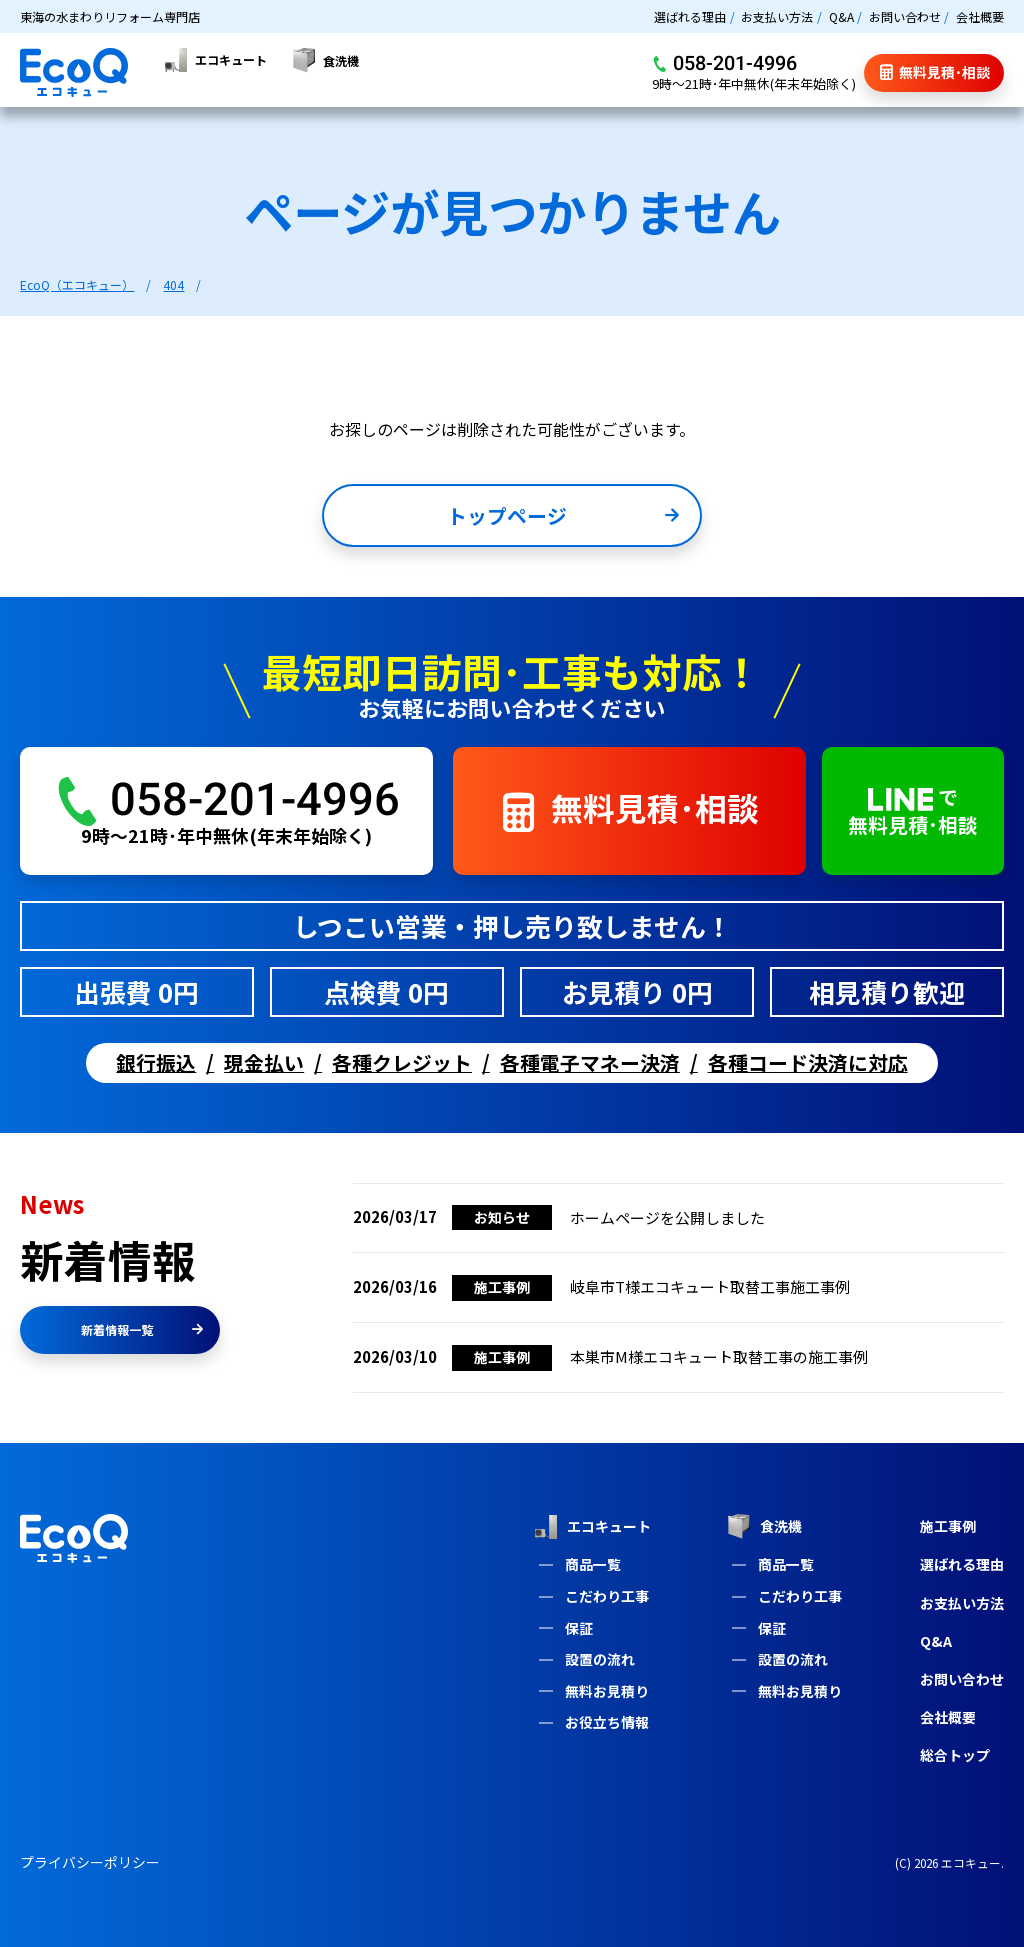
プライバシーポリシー (90, 1862)
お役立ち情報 (607, 1722)
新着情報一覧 (142, 1329)
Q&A (841, 16)
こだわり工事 (607, 1596)
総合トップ (955, 1755)
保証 (579, 1628)
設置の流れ (600, 1659)
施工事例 (948, 1526)
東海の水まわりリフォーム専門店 (110, 16)
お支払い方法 (777, 16)
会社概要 (980, 16)
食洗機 (765, 1526)
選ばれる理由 (690, 16)
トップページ (563, 519)
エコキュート (592, 1527)
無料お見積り (607, 1691)
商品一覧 (593, 1564)
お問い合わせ (905, 16)
